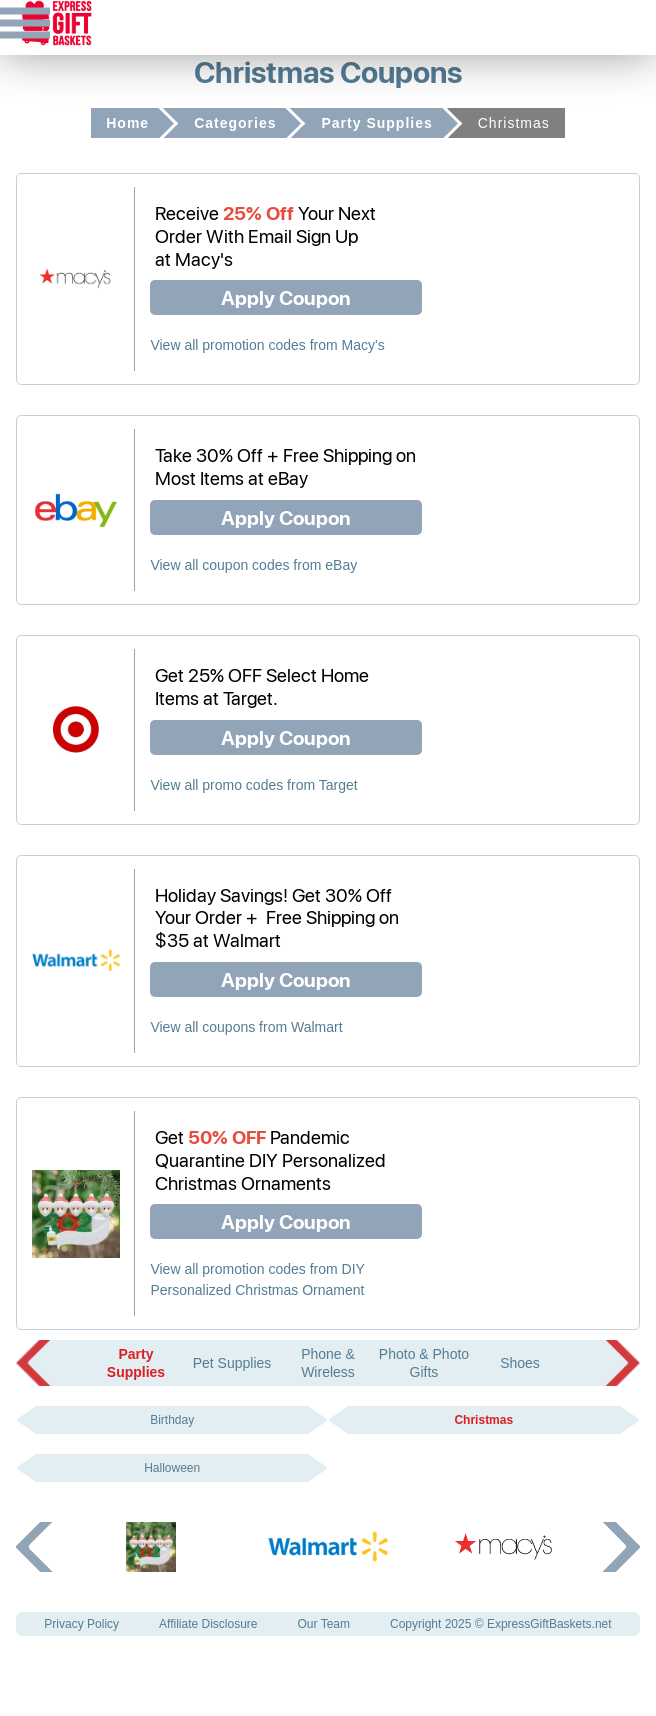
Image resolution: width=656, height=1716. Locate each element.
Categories (235, 123)
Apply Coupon (286, 297)
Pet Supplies (232, 1363)
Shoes (520, 1363)
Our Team (324, 1624)
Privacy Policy (81, 1624)
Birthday (172, 1420)
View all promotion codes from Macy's (267, 345)
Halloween (172, 1468)
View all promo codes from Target (253, 785)
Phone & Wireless (328, 1363)
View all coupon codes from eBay (253, 565)
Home (127, 123)
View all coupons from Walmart (246, 1027)
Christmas (483, 1420)
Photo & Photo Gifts (424, 1363)
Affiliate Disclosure (208, 1624)
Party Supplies (376, 123)
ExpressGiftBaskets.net (549, 1624)
